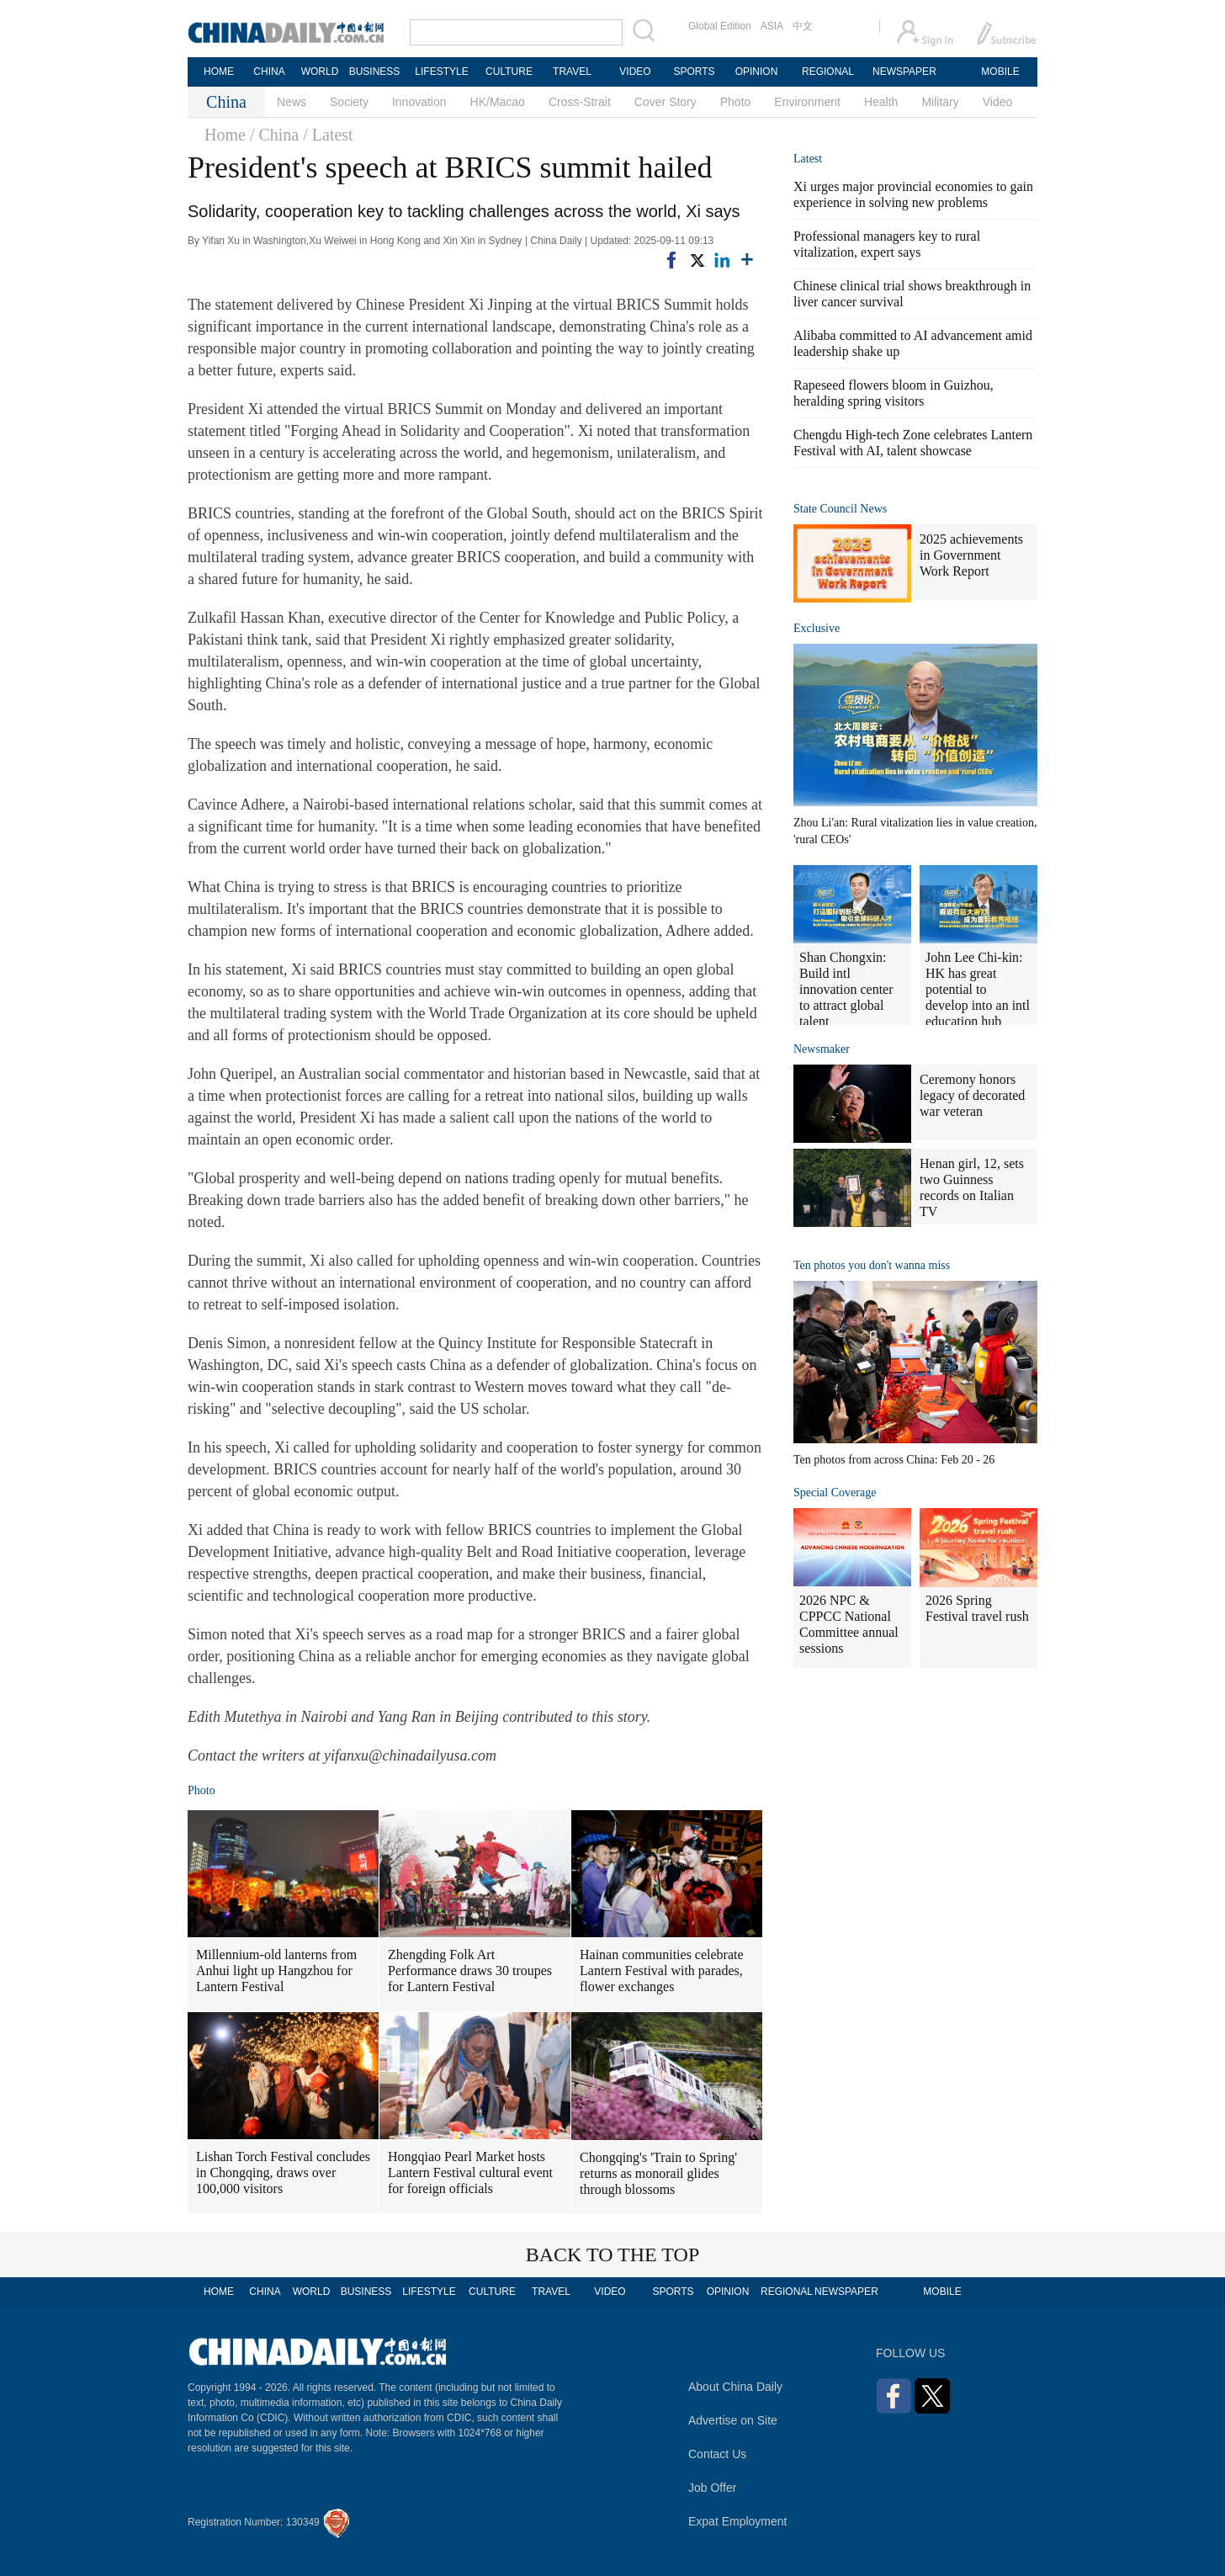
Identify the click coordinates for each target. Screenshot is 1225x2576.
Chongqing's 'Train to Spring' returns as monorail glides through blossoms (658, 2173)
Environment (807, 102)
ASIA (772, 26)
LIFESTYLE (441, 71)
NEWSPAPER (903, 71)
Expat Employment (738, 2521)
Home (225, 134)
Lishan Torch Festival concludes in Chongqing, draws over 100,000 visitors (283, 2172)
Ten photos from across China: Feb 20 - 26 (893, 1459)
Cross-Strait (580, 102)
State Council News (840, 508)
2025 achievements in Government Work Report (971, 555)
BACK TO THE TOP (613, 2254)
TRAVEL (572, 71)
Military (939, 102)
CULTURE (509, 71)
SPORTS (693, 71)
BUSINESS (374, 71)
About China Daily (735, 2386)
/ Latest (328, 134)
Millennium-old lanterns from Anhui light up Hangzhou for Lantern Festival (276, 1970)
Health (881, 102)
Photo (735, 102)
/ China (274, 134)
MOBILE (1000, 71)
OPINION (756, 71)
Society (349, 102)
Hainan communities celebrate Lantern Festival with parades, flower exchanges (662, 1970)
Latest (807, 158)
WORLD (320, 71)
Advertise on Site (732, 2420)
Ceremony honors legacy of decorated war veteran (972, 1095)
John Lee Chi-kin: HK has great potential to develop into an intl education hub (977, 989)
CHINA (268, 71)
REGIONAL (828, 71)
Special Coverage (834, 1492)
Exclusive (816, 628)
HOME (219, 71)
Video (998, 102)
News (291, 102)
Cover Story (665, 102)
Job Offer (712, 2487)
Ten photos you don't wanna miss (871, 1265)
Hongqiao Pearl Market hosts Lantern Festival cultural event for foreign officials (470, 2172)
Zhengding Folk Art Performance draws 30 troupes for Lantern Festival (470, 1970)
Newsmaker (821, 1049)
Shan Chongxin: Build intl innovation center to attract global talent (846, 989)
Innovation (419, 102)
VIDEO (634, 71)
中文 (803, 26)
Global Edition (719, 26)
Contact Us (717, 2454)
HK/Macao (497, 102)
